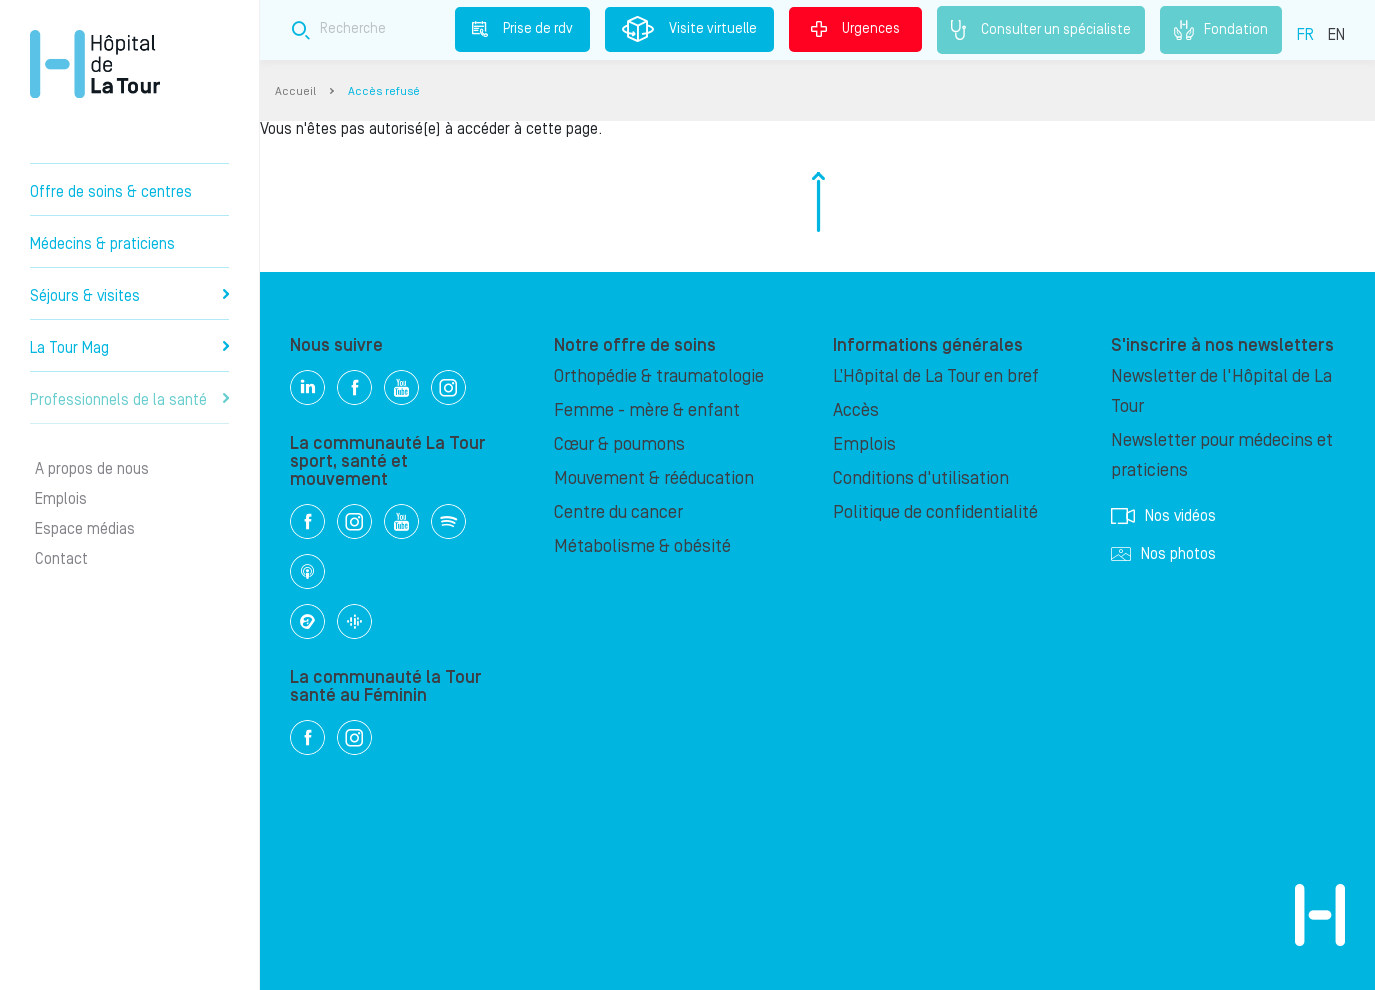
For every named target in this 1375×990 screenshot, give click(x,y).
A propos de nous (92, 469)
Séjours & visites (129, 296)
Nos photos (1163, 554)
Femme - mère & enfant (647, 410)
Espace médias (85, 529)
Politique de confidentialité (935, 512)
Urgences (855, 29)
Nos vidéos (1163, 516)
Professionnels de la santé (129, 400)
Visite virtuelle (689, 29)
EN (1336, 35)
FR (1305, 35)
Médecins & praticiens (102, 244)
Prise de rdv (522, 29)
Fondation (1221, 30)
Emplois (61, 499)
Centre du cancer (618, 512)
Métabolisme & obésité (642, 546)
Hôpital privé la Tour (95, 64)
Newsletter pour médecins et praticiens (1222, 455)
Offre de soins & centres (111, 192)
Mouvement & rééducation (654, 478)
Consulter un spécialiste (1041, 30)
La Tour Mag (129, 348)
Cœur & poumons (619, 444)
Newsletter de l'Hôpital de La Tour (1221, 391)
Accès (856, 410)
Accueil (295, 91)
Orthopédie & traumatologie (659, 376)
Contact (61, 559)
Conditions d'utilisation (921, 478)
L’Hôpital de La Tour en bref (936, 376)
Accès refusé (384, 91)
